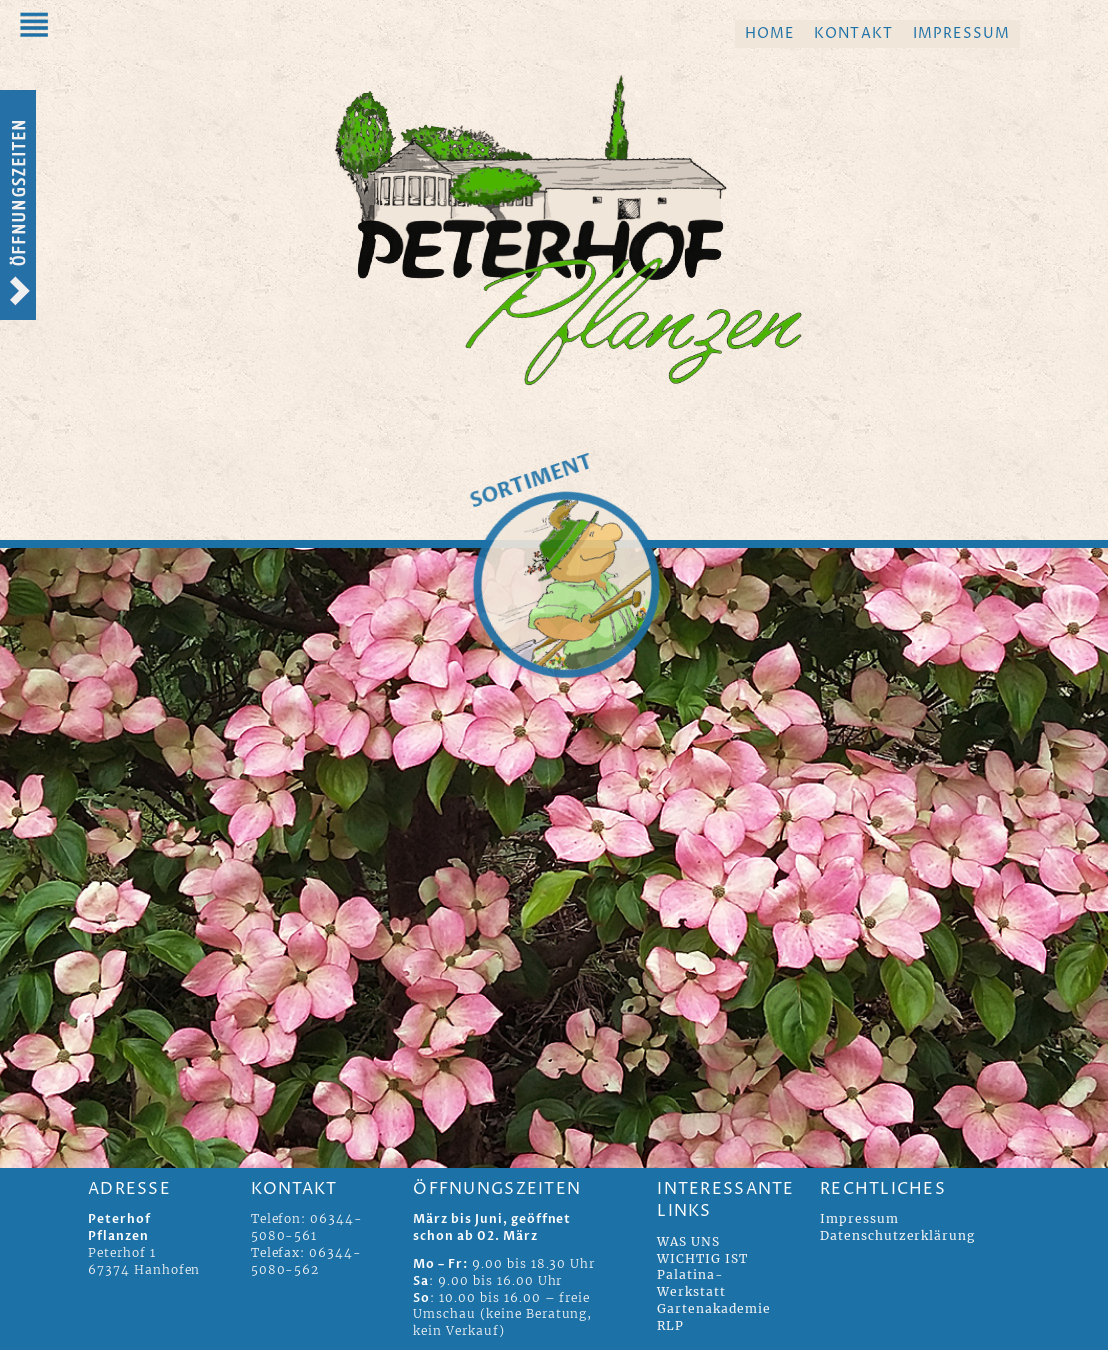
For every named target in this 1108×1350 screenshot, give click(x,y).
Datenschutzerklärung (897, 1235)
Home (769, 33)
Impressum (961, 33)
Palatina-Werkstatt (691, 1283)
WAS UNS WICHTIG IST (702, 1250)
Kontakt (853, 33)
